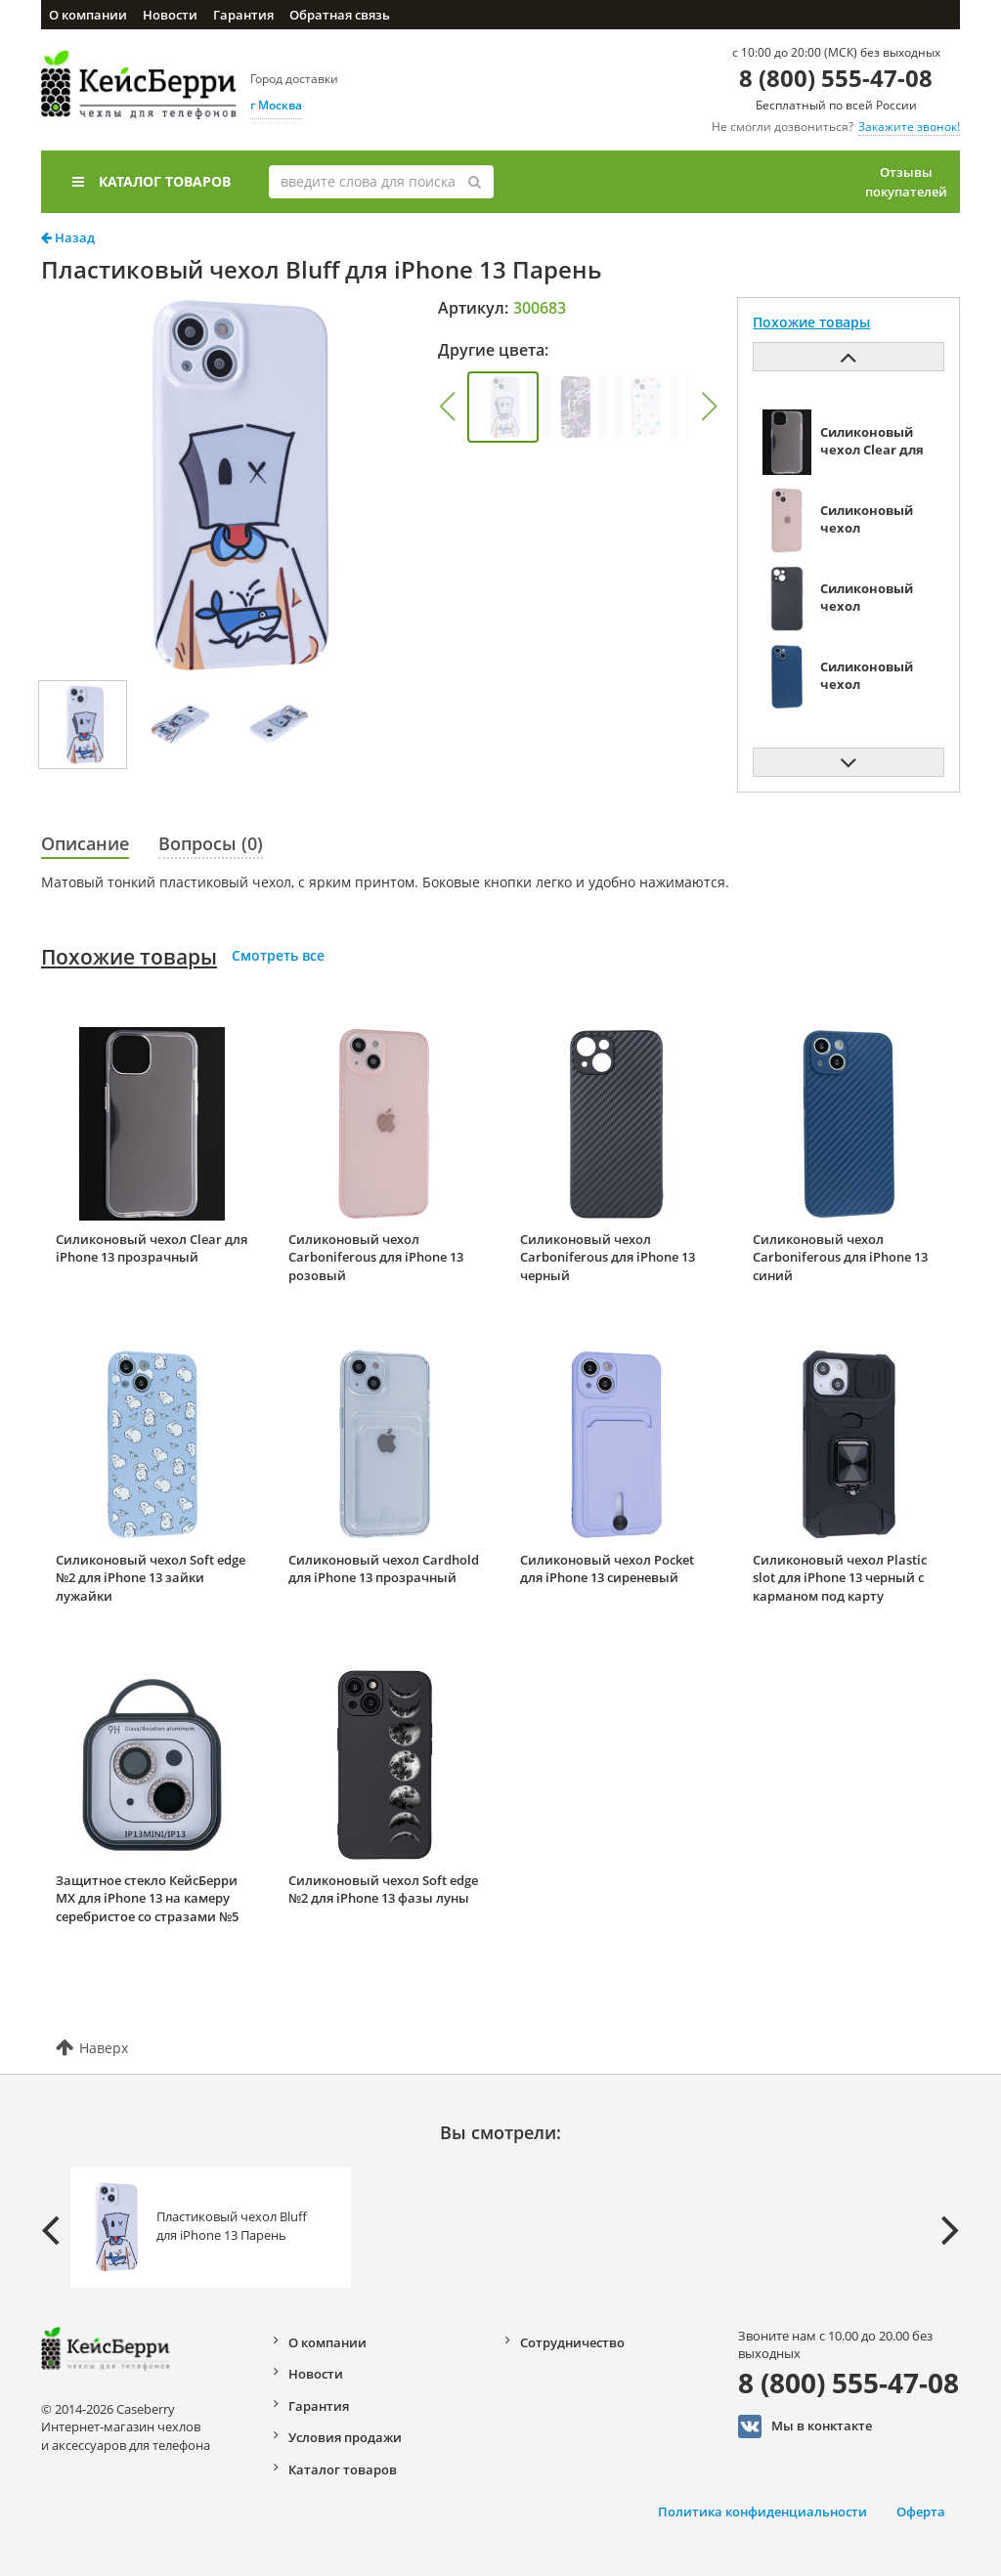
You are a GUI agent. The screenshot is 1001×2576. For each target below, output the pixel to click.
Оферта (920, 2511)
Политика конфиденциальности (762, 2511)
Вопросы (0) (210, 843)
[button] (447, 406)
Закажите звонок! (909, 126)
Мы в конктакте (805, 2426)
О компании (88, 14)
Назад (68, 237)
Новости (170, 14)
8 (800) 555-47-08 (836, 78)
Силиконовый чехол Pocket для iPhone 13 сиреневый (607, 1569)
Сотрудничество (572, 2342)
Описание (85, 843)
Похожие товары (129, 956)
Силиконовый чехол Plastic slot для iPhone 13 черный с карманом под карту (840, 1578)
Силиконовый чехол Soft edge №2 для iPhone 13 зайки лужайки (150, 1578)
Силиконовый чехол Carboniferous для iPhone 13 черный (607, 1257)
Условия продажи (345, 2437)
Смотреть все (278, 955)
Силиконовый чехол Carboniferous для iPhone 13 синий (840, 1257)
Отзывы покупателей (906, 181)
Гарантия (243, 14)
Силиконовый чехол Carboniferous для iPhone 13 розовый (375, 1257)
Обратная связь (339, 14)
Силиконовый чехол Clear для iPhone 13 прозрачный (151, 1248)
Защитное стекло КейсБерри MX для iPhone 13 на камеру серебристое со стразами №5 (147, 1898)
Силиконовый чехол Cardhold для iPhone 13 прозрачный (383, 1569)
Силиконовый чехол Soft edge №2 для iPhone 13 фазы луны (383, 1889)
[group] (503, 407)
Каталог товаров (151, 181)
